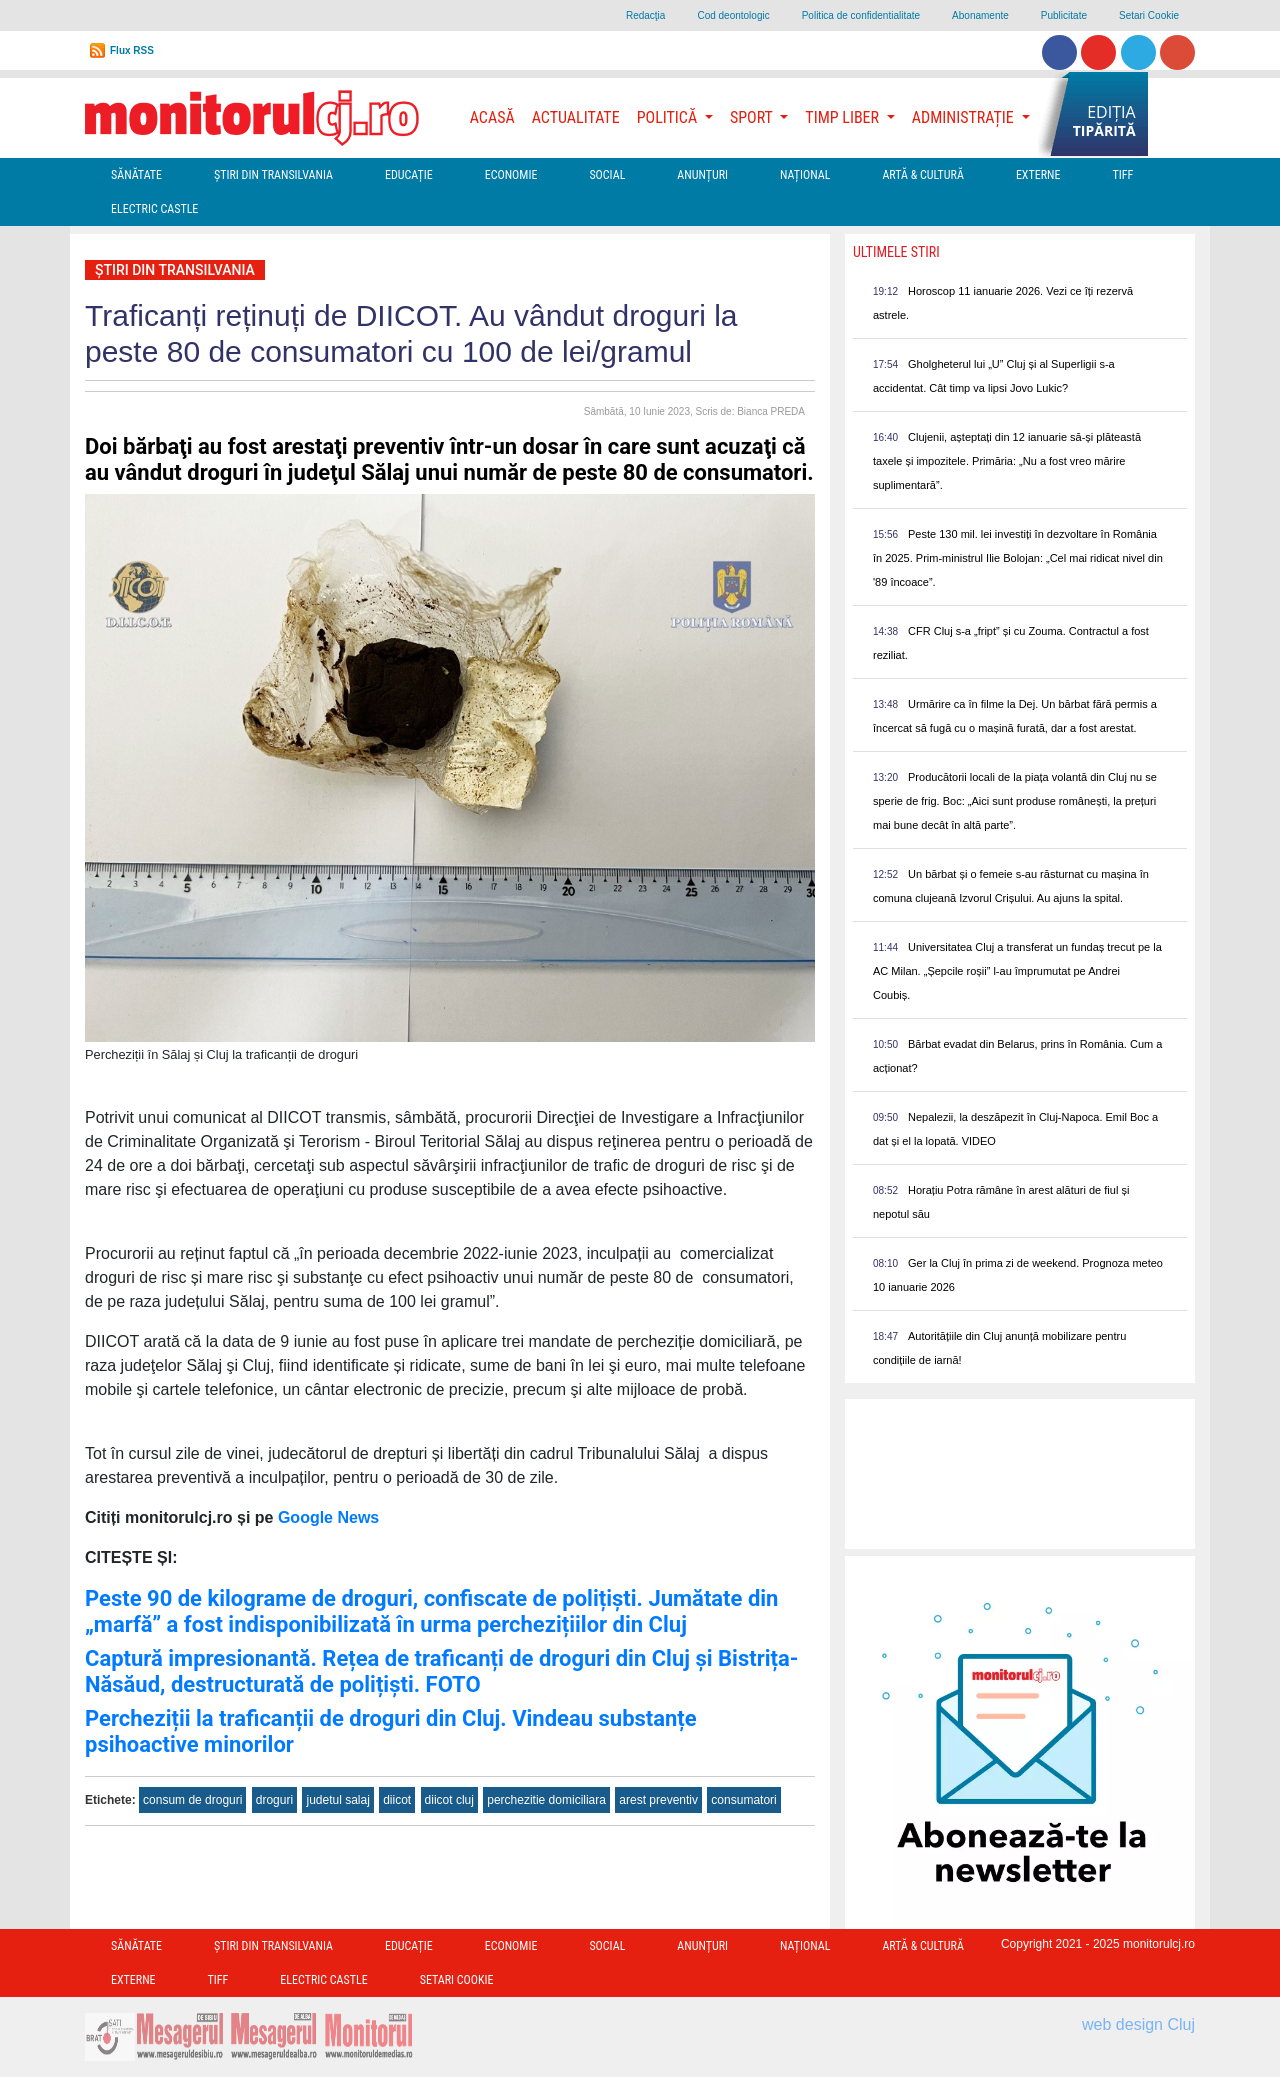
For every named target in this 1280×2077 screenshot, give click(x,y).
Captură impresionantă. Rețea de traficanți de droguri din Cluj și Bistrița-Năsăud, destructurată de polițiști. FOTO (441, 1671)
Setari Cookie (1149, 15)
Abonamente (980, 15)
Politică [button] (669, 117)
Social (607, 175)
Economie (511, 175)
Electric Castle (154, 209)
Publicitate (1064, 15)
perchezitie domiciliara (546, 1800)
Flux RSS (132, 50)
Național (805, 175)
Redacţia (645, 15)
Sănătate (136, 175)
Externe (1038, 175)
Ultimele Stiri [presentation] (896, 252)
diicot (397, 1800)
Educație (409, 175)
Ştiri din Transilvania (273, 175)
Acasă (492, 117)
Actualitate (576, 117)
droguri (274, 1800)
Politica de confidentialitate (861, 15)
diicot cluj (449, 1800)
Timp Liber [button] (843, 117)
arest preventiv (658, 1800)
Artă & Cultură (922, 175)
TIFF (1122, 175)
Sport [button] (753, 117)
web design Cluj (1138, 2024)
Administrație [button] (965, 117)
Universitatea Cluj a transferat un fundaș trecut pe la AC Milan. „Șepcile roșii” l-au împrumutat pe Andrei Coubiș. (1017, 971)
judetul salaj (337, 1800)
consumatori (743, 1800)
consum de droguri (192, 1800)
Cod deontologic (733, 15)
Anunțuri (702, 175)
